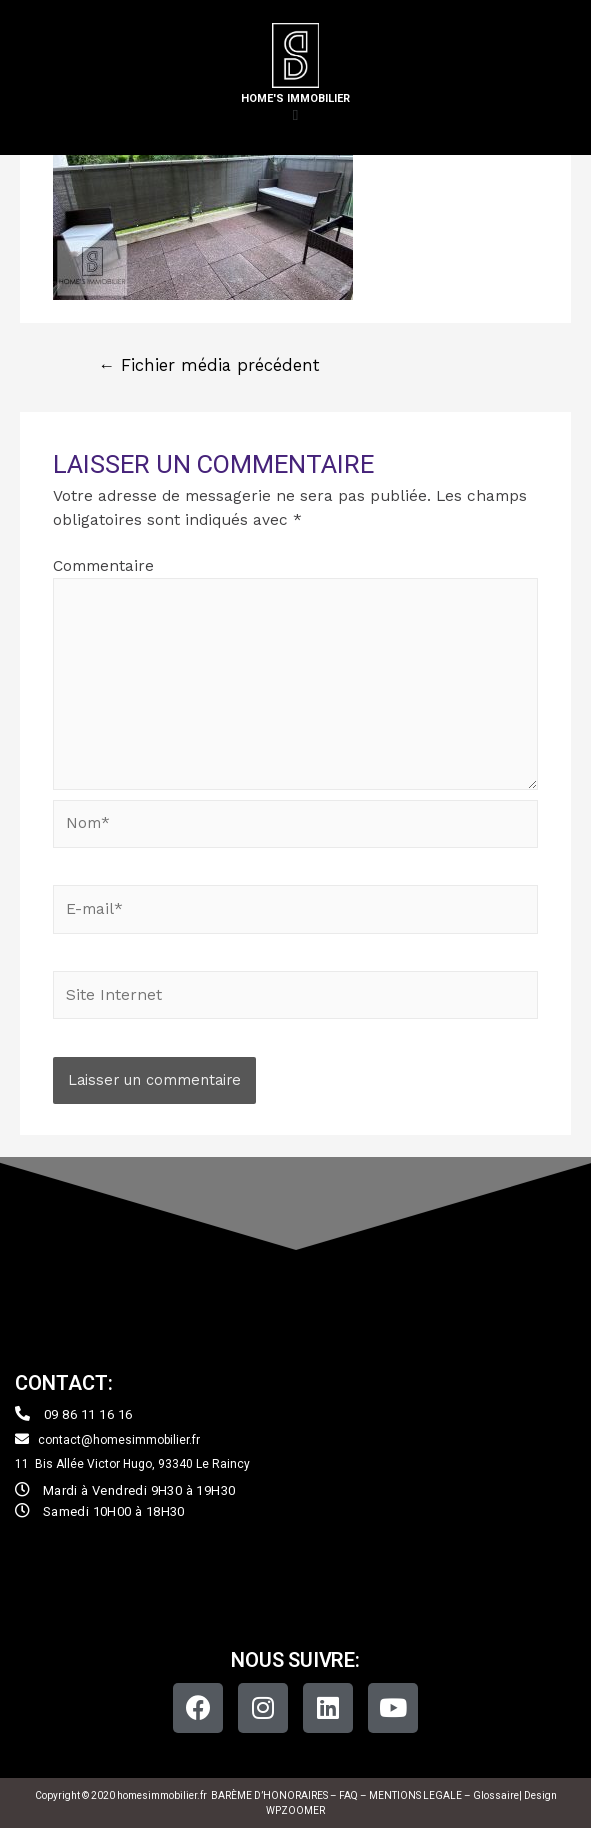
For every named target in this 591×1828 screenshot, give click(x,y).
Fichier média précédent (209, 365)
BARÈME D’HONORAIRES (269, 1795)
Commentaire (103, 566)
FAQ (349, 1795)
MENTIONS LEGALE (415, 1795)
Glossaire (496, 1795)
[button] (295, 115)
